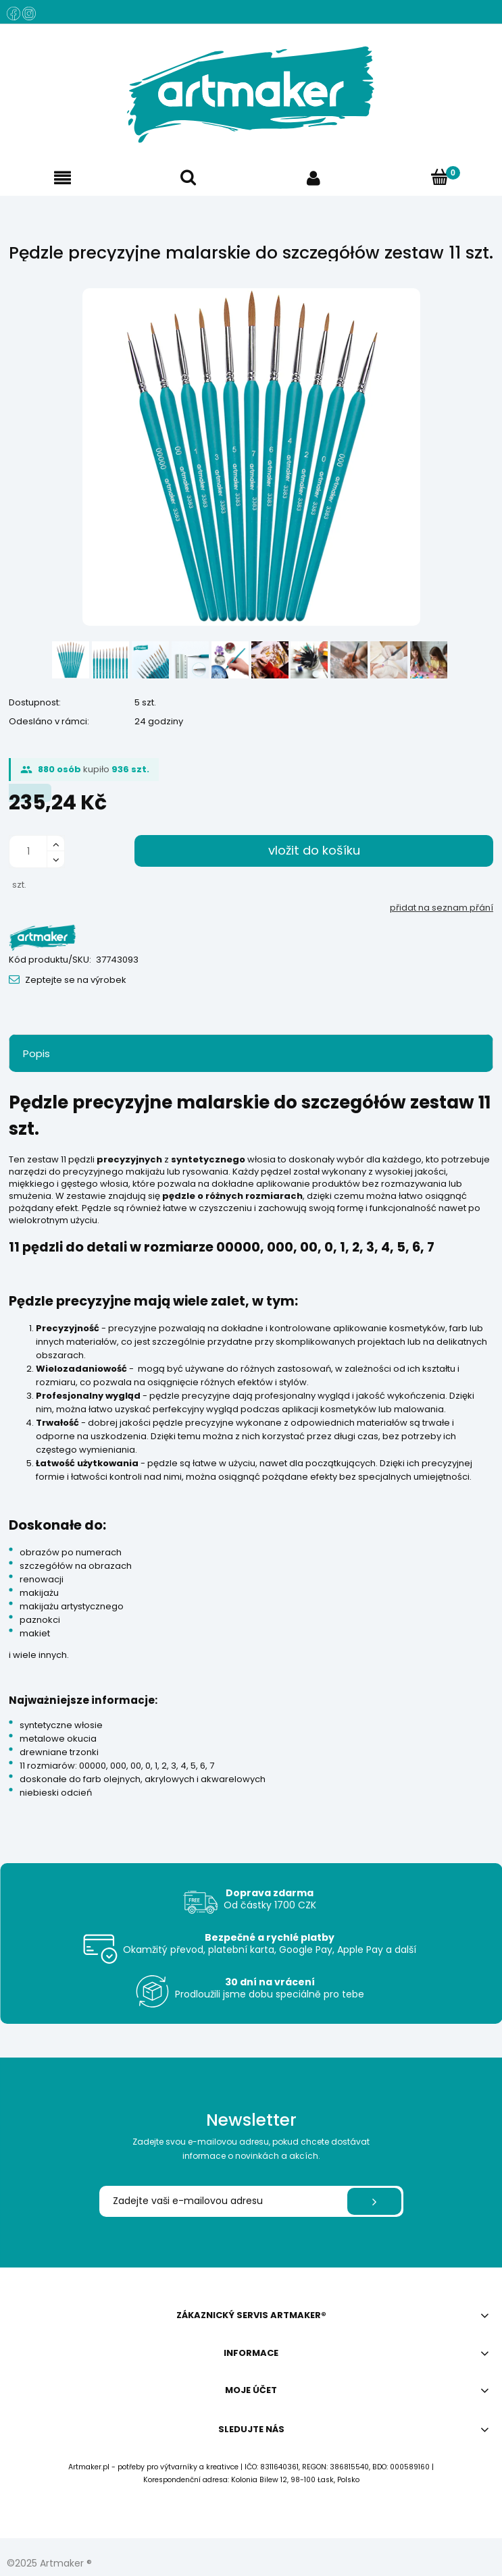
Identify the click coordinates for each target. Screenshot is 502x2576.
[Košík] (439, 177)
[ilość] (28, 851)
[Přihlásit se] (374, 2201)
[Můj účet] (314, 178)
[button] (63, 178)
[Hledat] (188, 177)
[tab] (251, 1053)
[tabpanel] (251, 1455)
